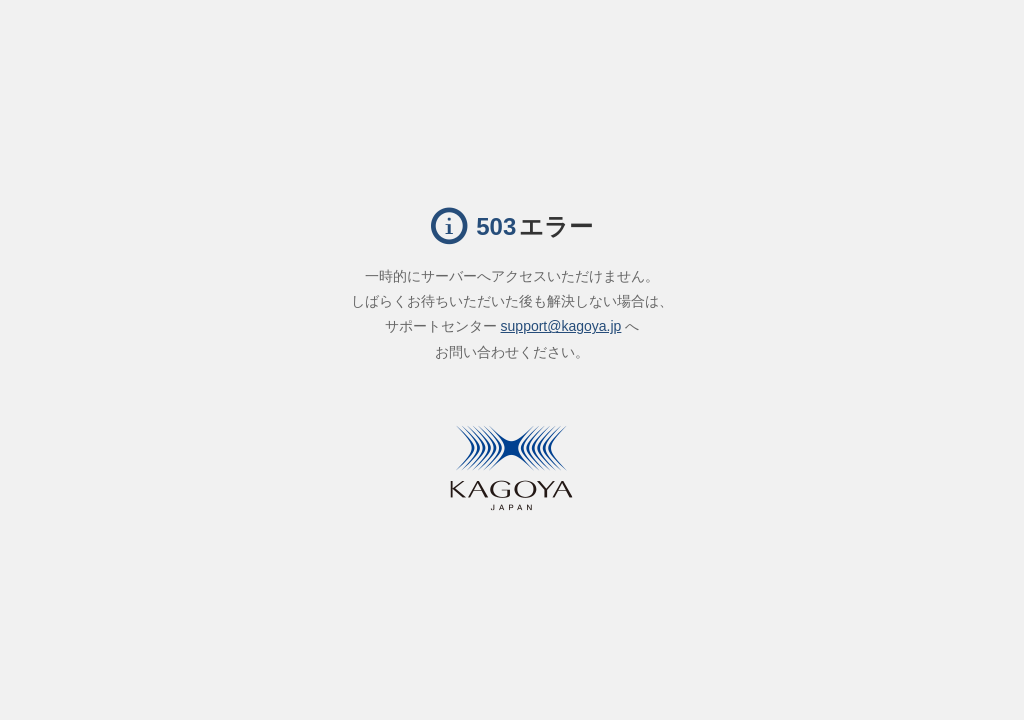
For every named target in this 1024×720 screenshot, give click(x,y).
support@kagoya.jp (561, 326)
